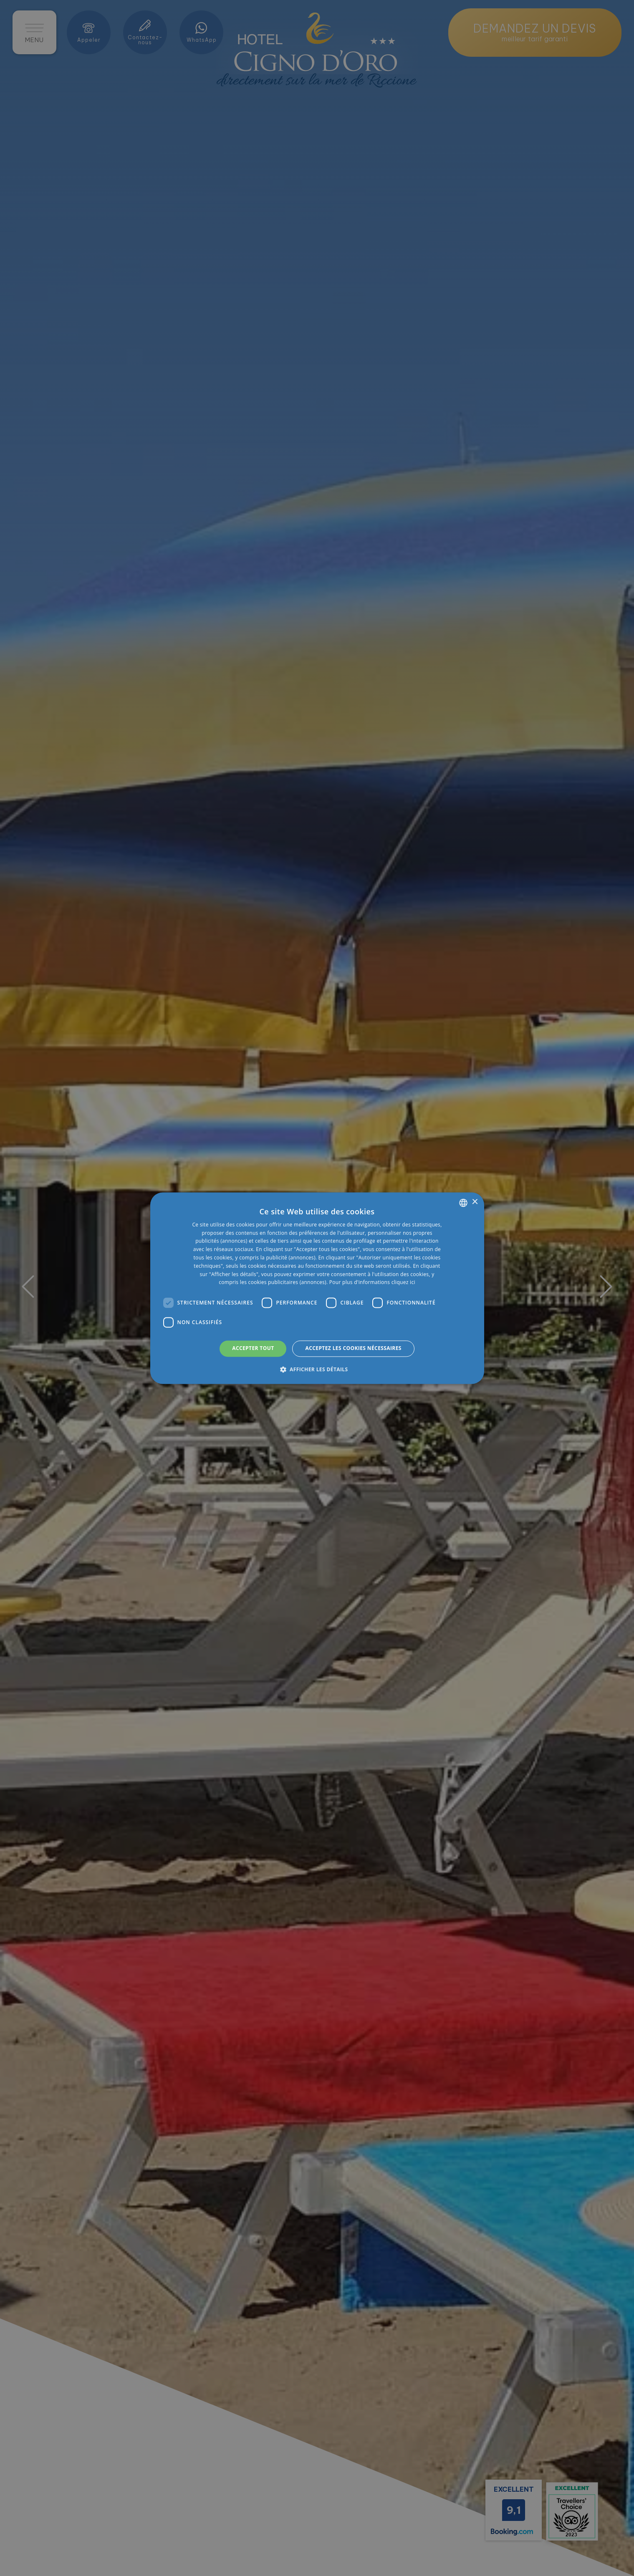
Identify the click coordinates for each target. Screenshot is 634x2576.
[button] (317, 1369)
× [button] (475, 1202)
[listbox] (463, 1202)
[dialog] (317, 1288)
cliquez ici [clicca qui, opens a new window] (403, 1282)
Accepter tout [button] (253, 1348)
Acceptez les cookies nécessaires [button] (353, 1348)
